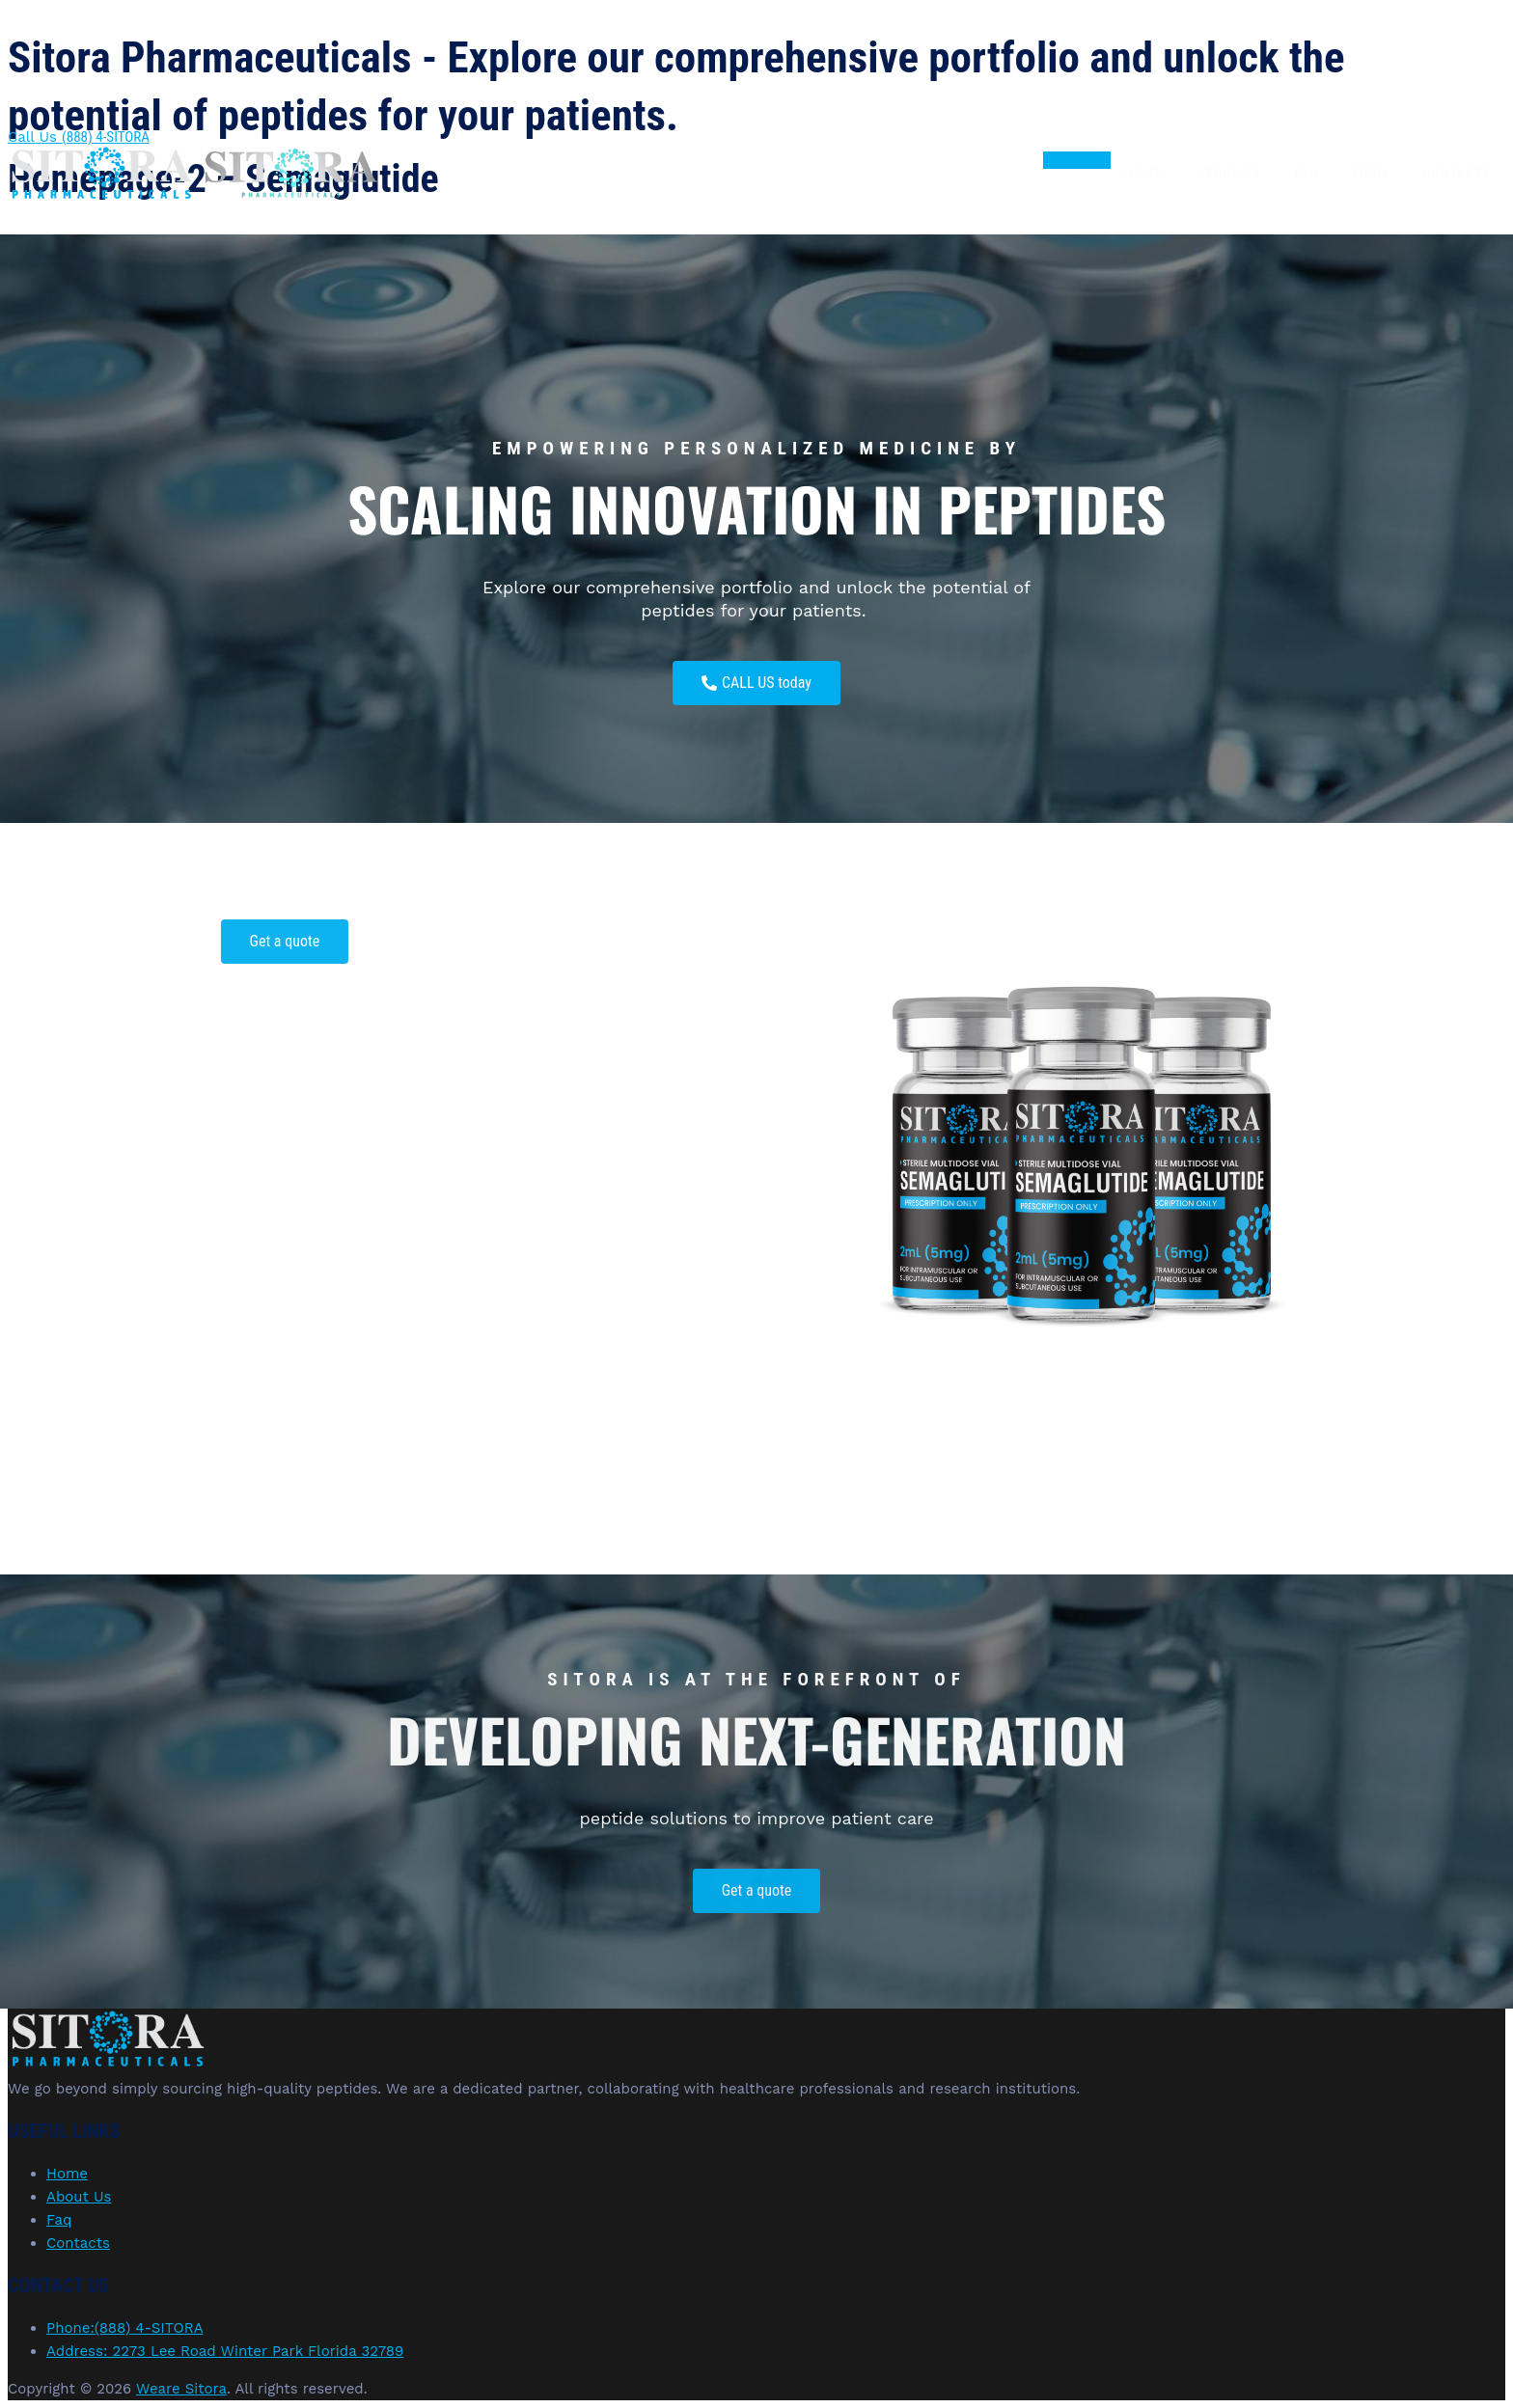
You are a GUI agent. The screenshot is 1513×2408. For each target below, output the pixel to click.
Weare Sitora (181, 2388)
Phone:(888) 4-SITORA (125, 2328)
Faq (1307, 173)
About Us (1229, 173)
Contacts (1456, 173)
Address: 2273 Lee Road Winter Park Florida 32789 (224, 2351)
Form (1371, 173)
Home (1144, 173)
